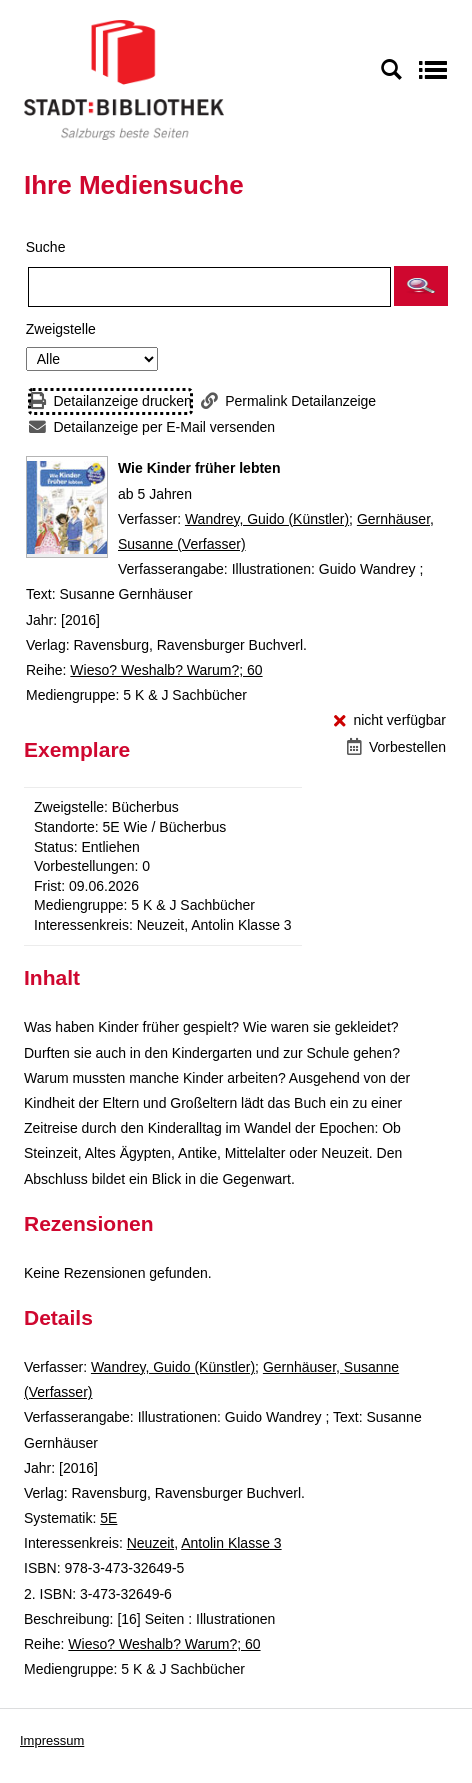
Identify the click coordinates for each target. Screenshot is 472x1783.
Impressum (52, 1740)
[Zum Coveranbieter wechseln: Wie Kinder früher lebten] (67, 507)
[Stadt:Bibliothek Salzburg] (124, 79)
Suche (46, 247)
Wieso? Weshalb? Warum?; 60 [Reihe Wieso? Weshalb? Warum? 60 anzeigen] (166, 670)
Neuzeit (150, 1543)
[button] (421, 286)
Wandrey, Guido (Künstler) (267, 519)
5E (108, 1518)
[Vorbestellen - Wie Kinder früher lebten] (396, 747)
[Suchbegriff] (209, 287)
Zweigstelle (61, 329)
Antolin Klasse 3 (231, 1543)
